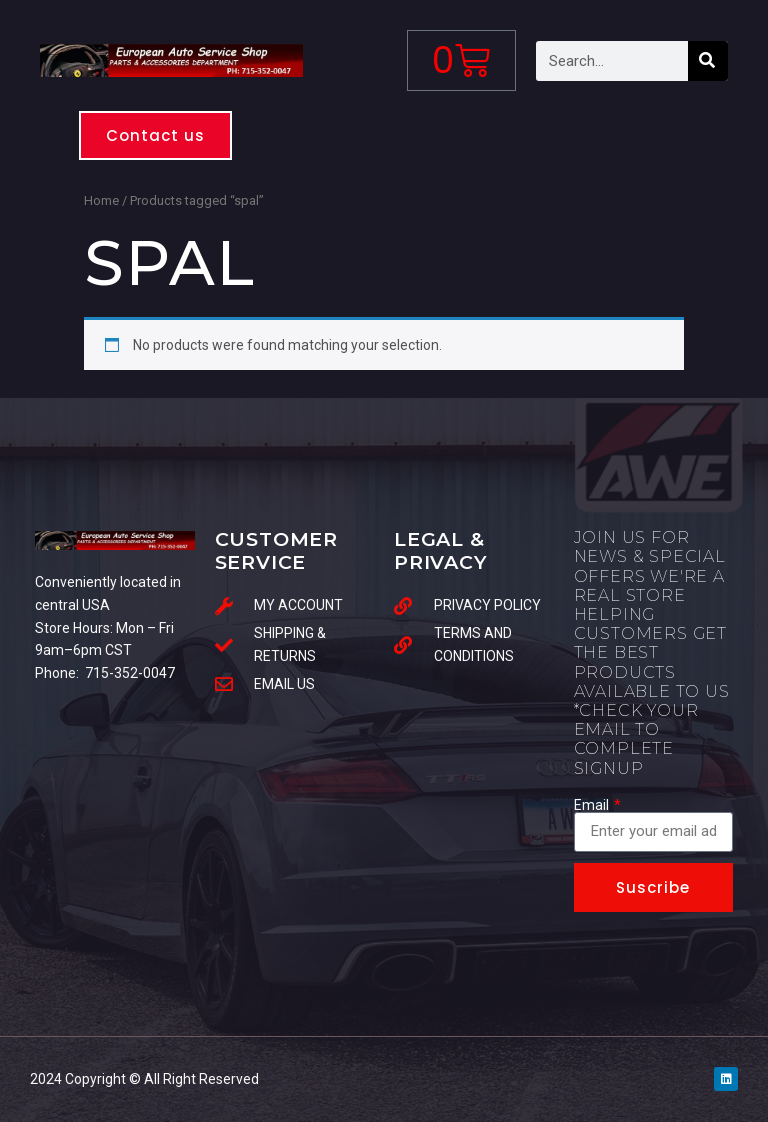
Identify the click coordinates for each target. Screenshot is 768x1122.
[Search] (708, 61)
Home (101, 200)
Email (593, 805)
